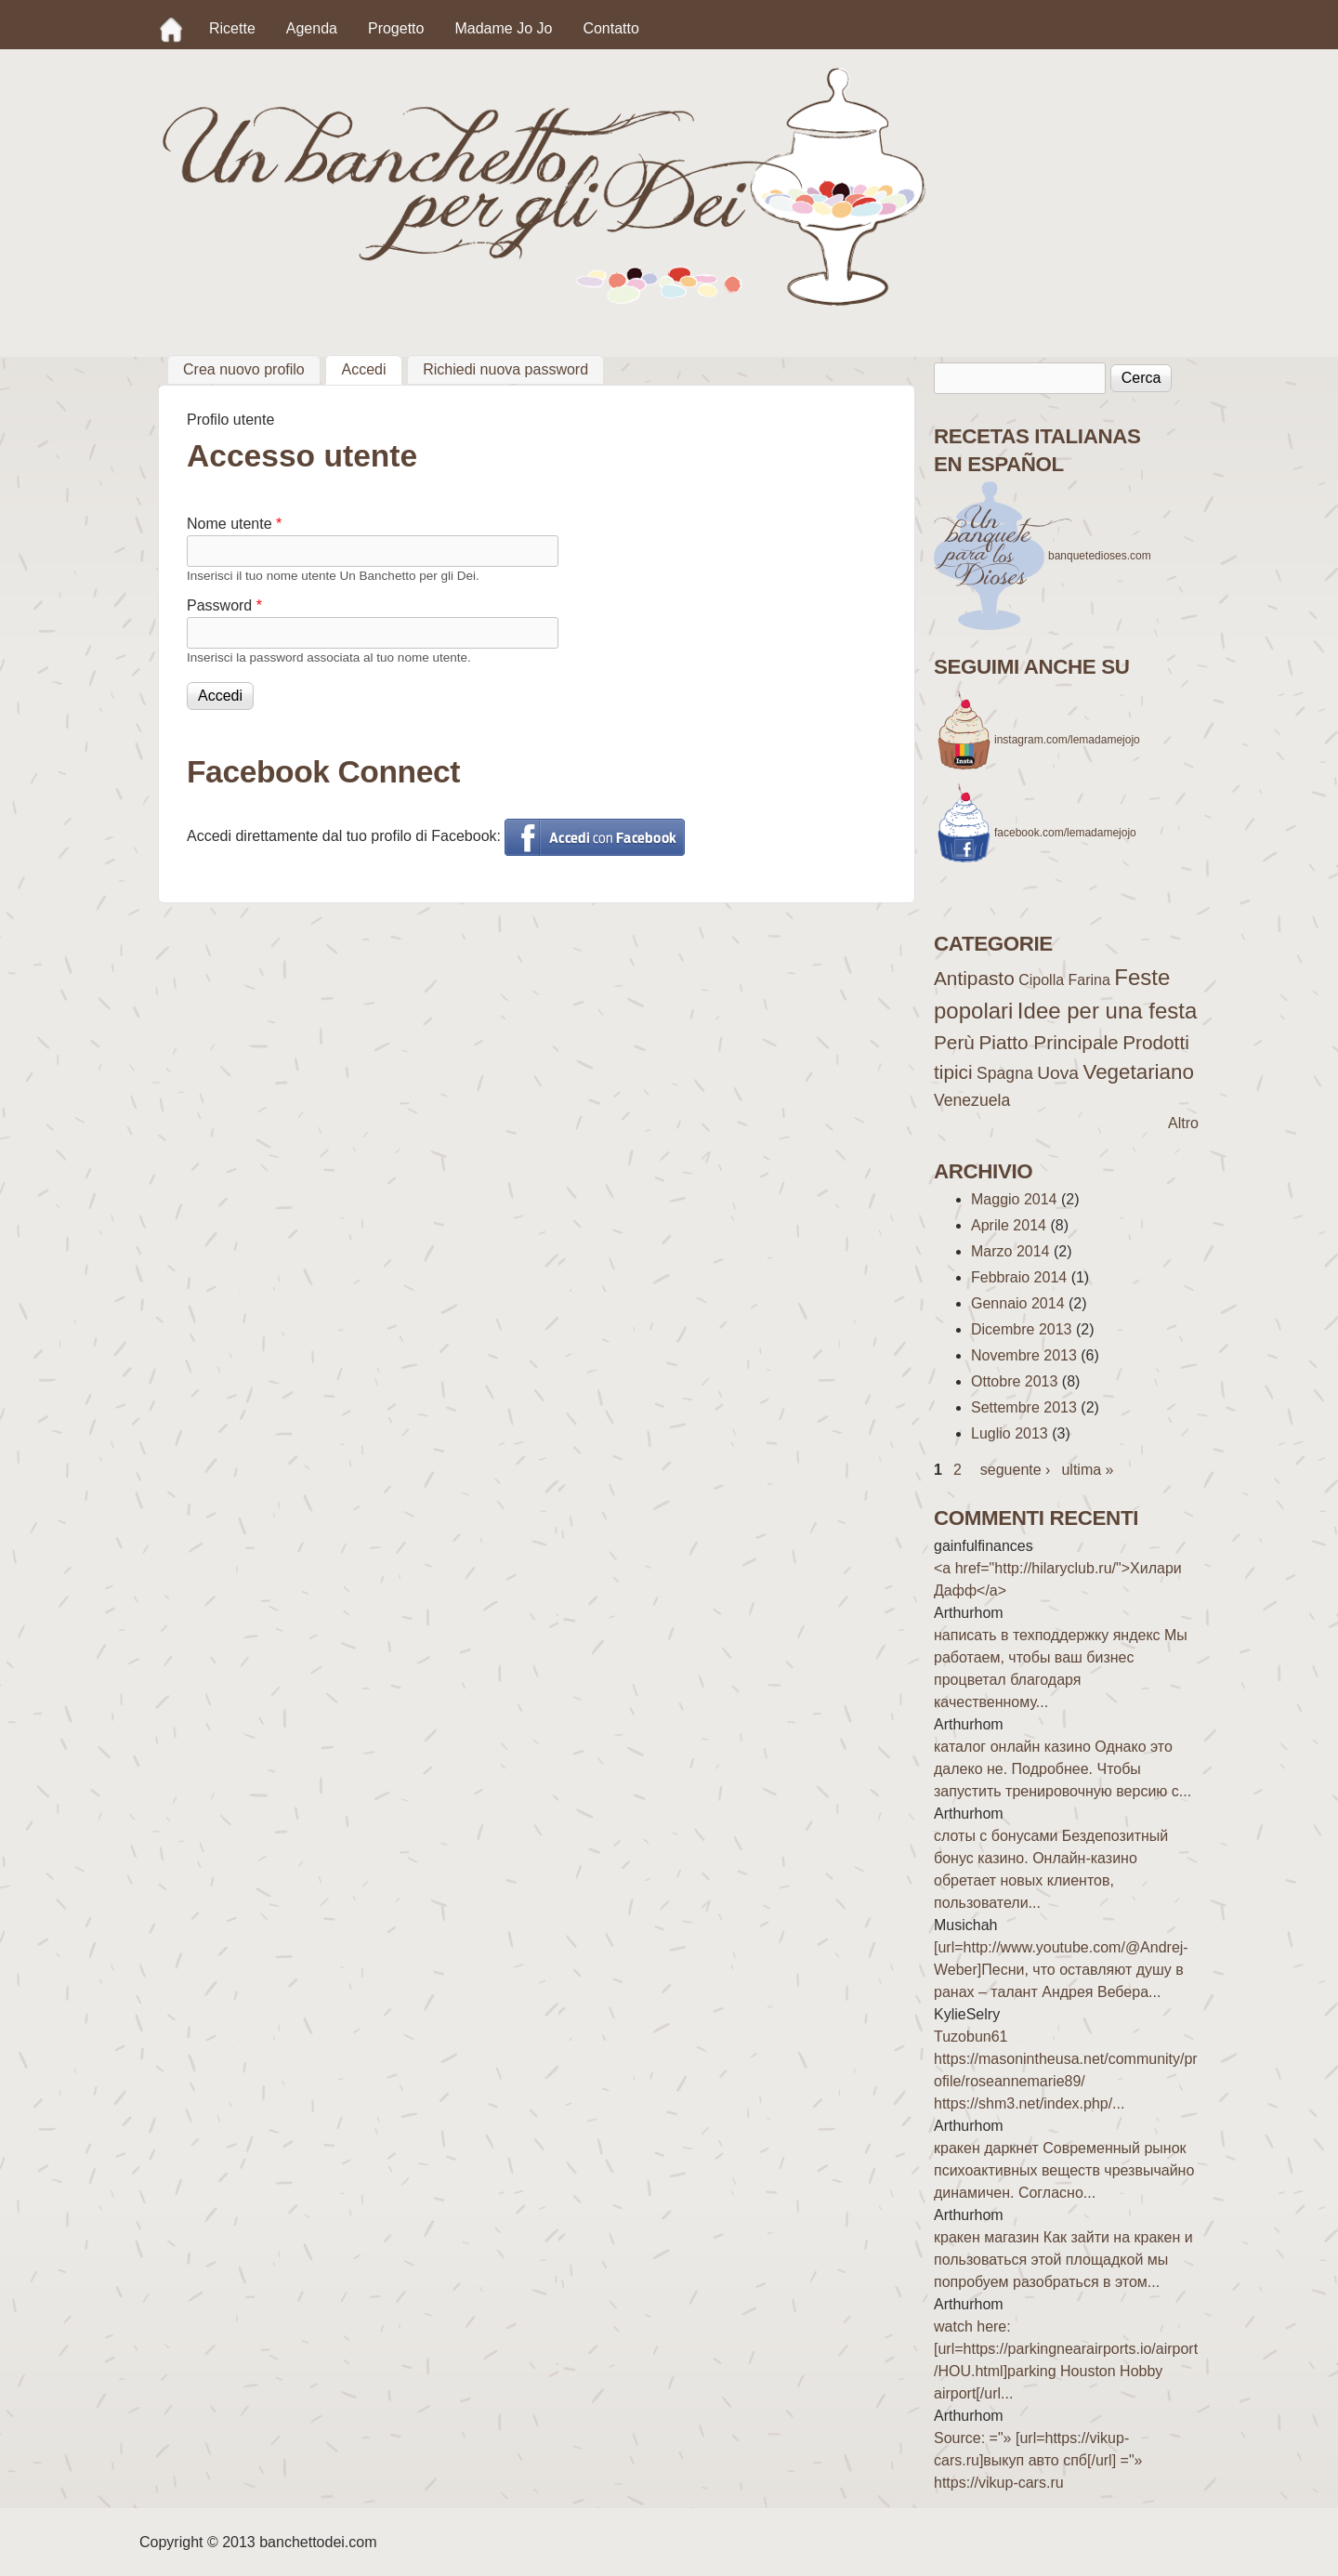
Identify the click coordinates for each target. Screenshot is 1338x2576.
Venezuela (972, 1100)
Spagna (1005, 1073)
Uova (1058, 1073)
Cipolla (1041, 980)
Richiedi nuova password (505, 369)
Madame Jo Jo (503, 28)
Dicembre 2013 (1021, 1329)
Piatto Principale (1048, 1042)
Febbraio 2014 (1019, 1277)
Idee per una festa (1107, 1010)
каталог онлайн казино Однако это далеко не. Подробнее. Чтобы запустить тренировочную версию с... (1062, 1769)
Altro (1183, 1123)
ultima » (1087, 1470)
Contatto (610, 28)
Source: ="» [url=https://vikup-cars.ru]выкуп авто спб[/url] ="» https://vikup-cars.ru (1038, 2460)
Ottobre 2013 (1014, 1381)
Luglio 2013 (1009, 1433)
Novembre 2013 (1024, 1355)
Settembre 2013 (1024, 1407)
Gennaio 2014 (1018, 1303)
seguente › (1015, 1470)
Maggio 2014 (1014, 1199)
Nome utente (234, 524)
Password (224, 605)
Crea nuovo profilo (244, 369)
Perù (954, 1042)
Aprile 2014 (1008, 1225)
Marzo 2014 (1010, 1251)
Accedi (371, 367)
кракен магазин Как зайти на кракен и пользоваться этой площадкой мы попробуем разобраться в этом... (1063, 2259)
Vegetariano (1138, 1072)
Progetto (396, 28)
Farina (1089, 980)
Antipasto (974, 978)
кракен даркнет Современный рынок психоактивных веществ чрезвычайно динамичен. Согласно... (1064, 2170)
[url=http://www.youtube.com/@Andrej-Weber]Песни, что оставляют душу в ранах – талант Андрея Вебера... (1061, 1969)
